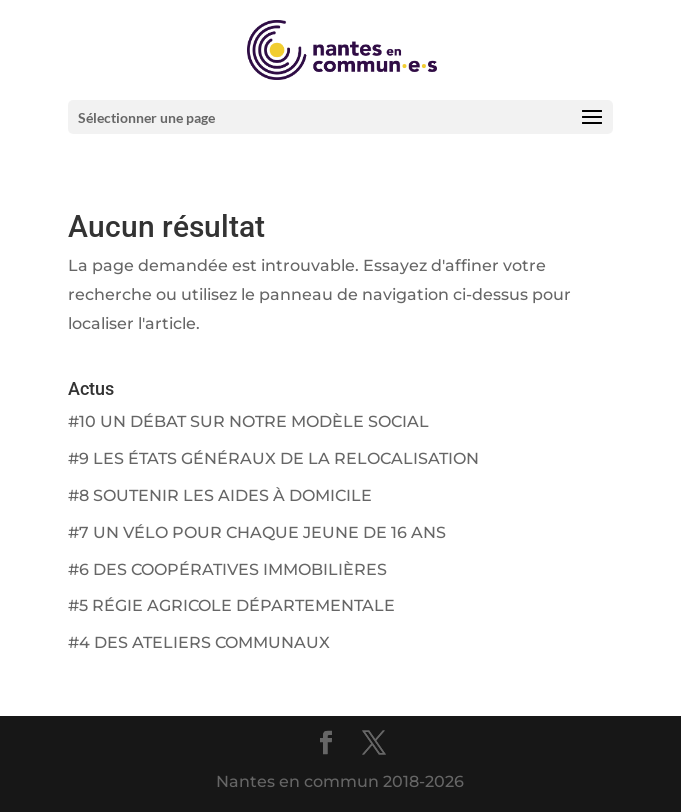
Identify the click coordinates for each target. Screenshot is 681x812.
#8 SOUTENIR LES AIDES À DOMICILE (220, 495)
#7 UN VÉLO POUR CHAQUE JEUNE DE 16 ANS (257, 532)
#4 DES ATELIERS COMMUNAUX (199, 642)
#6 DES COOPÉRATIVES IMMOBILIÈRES (227, 569)
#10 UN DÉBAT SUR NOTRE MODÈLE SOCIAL (248, 421)
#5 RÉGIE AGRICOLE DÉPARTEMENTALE (231, 605)
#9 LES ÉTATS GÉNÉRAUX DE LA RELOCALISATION (273, 458)
